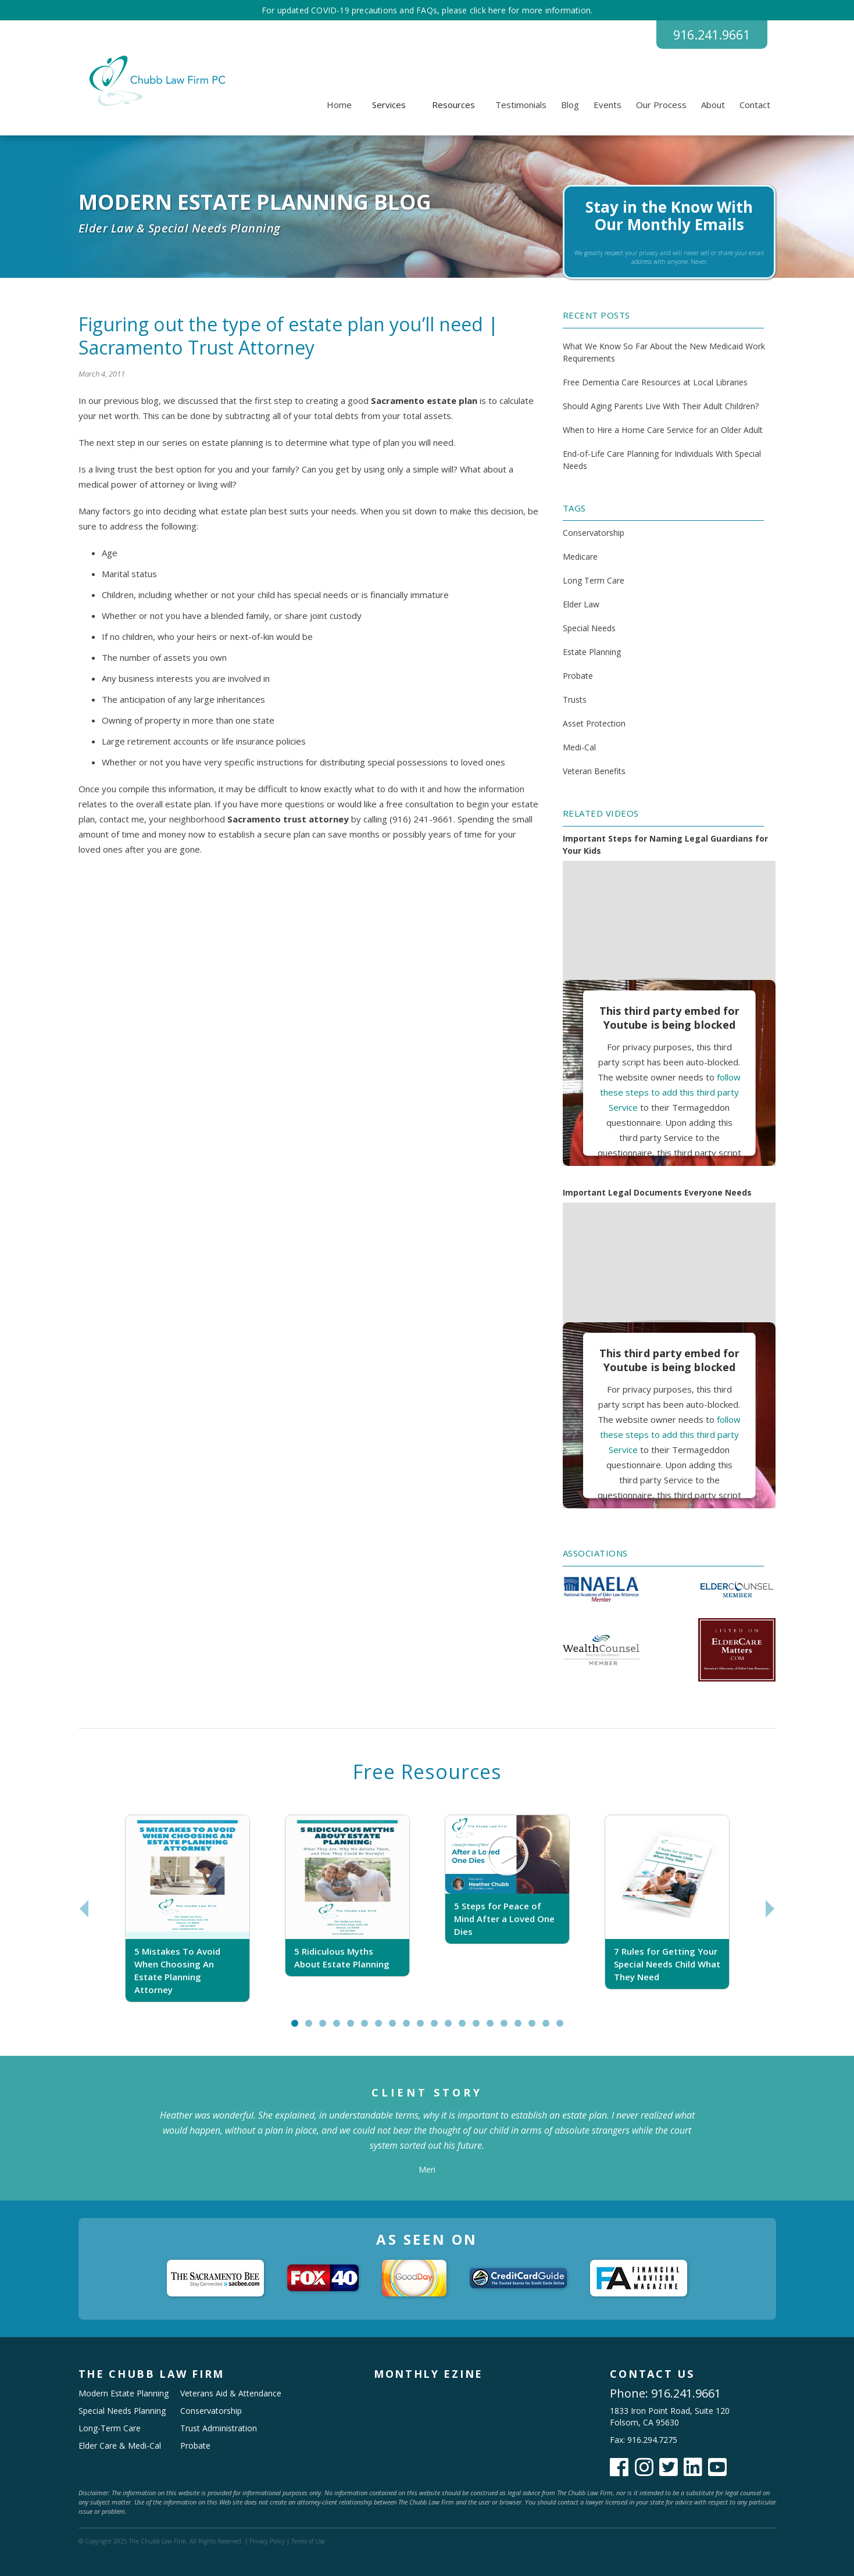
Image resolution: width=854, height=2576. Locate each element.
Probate (578, 676)
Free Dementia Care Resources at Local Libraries (655, 382)
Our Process (661, 105)
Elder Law (581, 604)
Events (607, 105)
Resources (453, 105)
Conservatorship (593, 533)
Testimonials (520, 105)
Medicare (580, 557)
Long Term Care (593, 580)
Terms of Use (308, 2541)
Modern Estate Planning (123, 2393)
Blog (570, 105)
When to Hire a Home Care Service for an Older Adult (663, 429)
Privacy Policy (267, 2541)
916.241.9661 (708, 35)
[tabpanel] (187, 1909)
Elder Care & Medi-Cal (119, 2445)
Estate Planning (592, 652)
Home (339, 105)
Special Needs (589, 628)
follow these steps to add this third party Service (670, 1092)
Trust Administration (218, 2428)
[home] (155, 81)
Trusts (575, 700)
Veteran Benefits (594, 771)
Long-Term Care (109, 2428)
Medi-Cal (579, 747)
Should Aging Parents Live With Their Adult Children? (661, 406)
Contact (754, 105)
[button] (388, 105)
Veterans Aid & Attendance (230, 2393)
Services (389, 105)
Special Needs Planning (122, 2410)
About (713, 105)
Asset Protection (594, 723)
